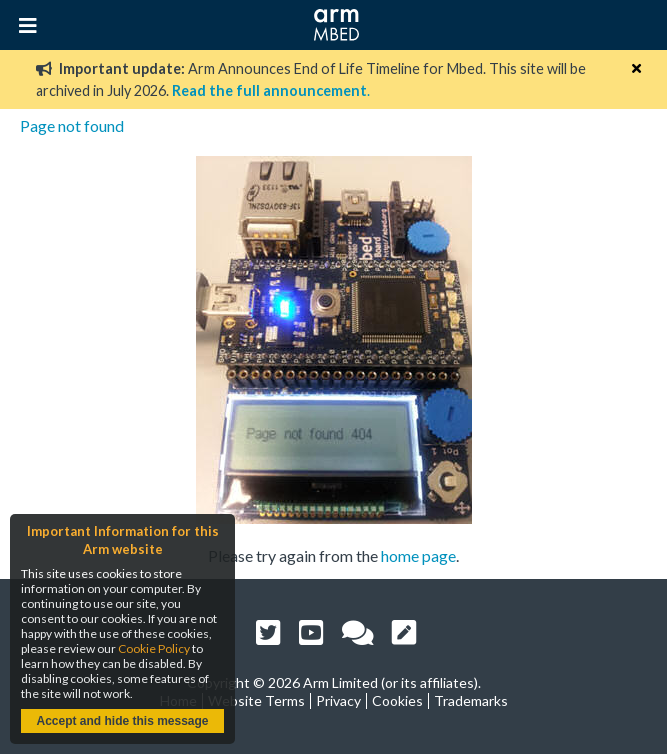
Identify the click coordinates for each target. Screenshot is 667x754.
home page (418, 555)
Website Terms (256, 700)
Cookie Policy (154, 648)
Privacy (338, 700)
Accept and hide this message (122, 721)
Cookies (397, 700)
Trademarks (471, 700)
